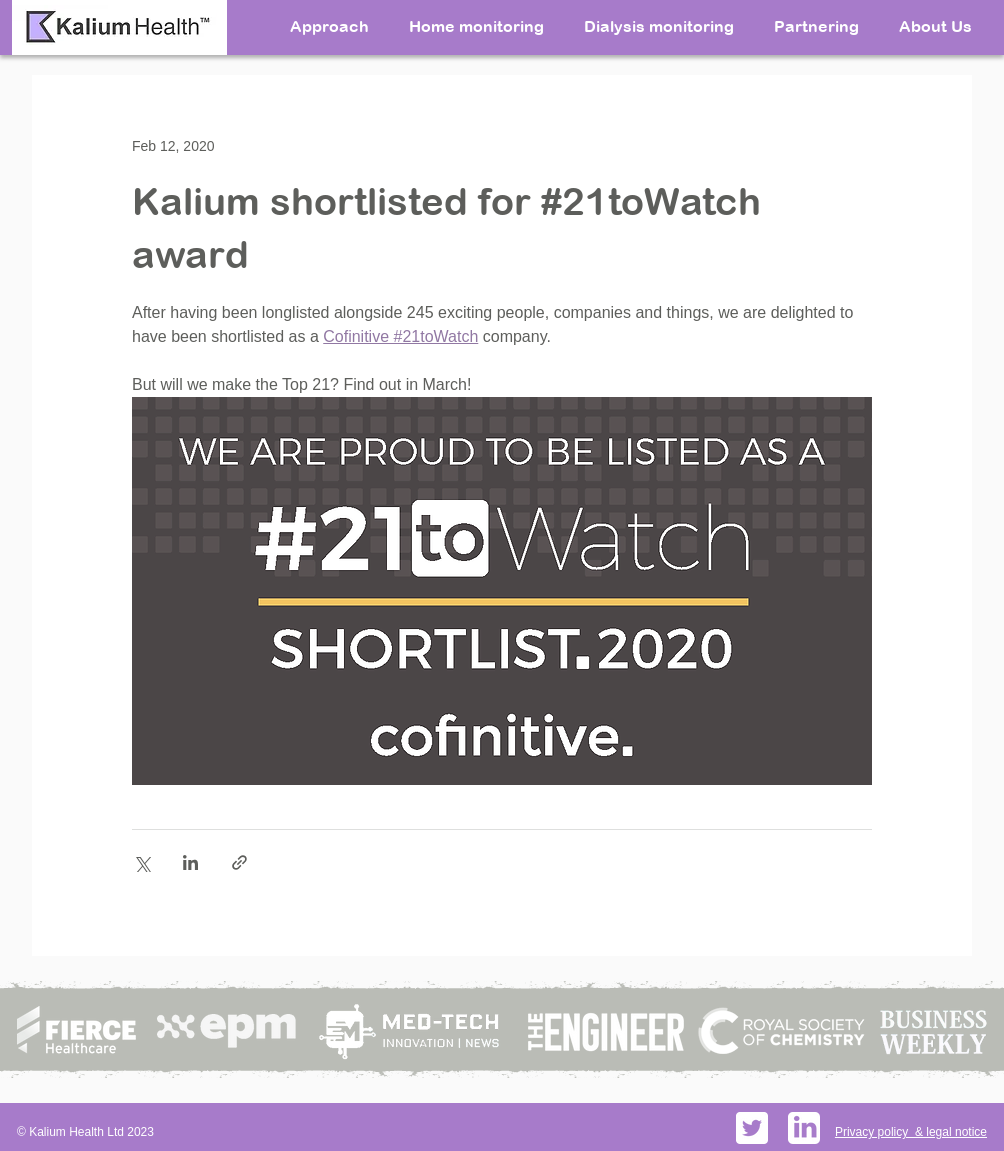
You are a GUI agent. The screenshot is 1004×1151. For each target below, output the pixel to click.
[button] (935, 25)
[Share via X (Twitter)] (141, 862)
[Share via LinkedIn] (190, 862)
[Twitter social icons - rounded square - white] (752, 1128)
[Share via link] (239, 862)
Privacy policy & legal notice (911, 1132)
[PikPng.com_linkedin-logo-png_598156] (804, 1128)
